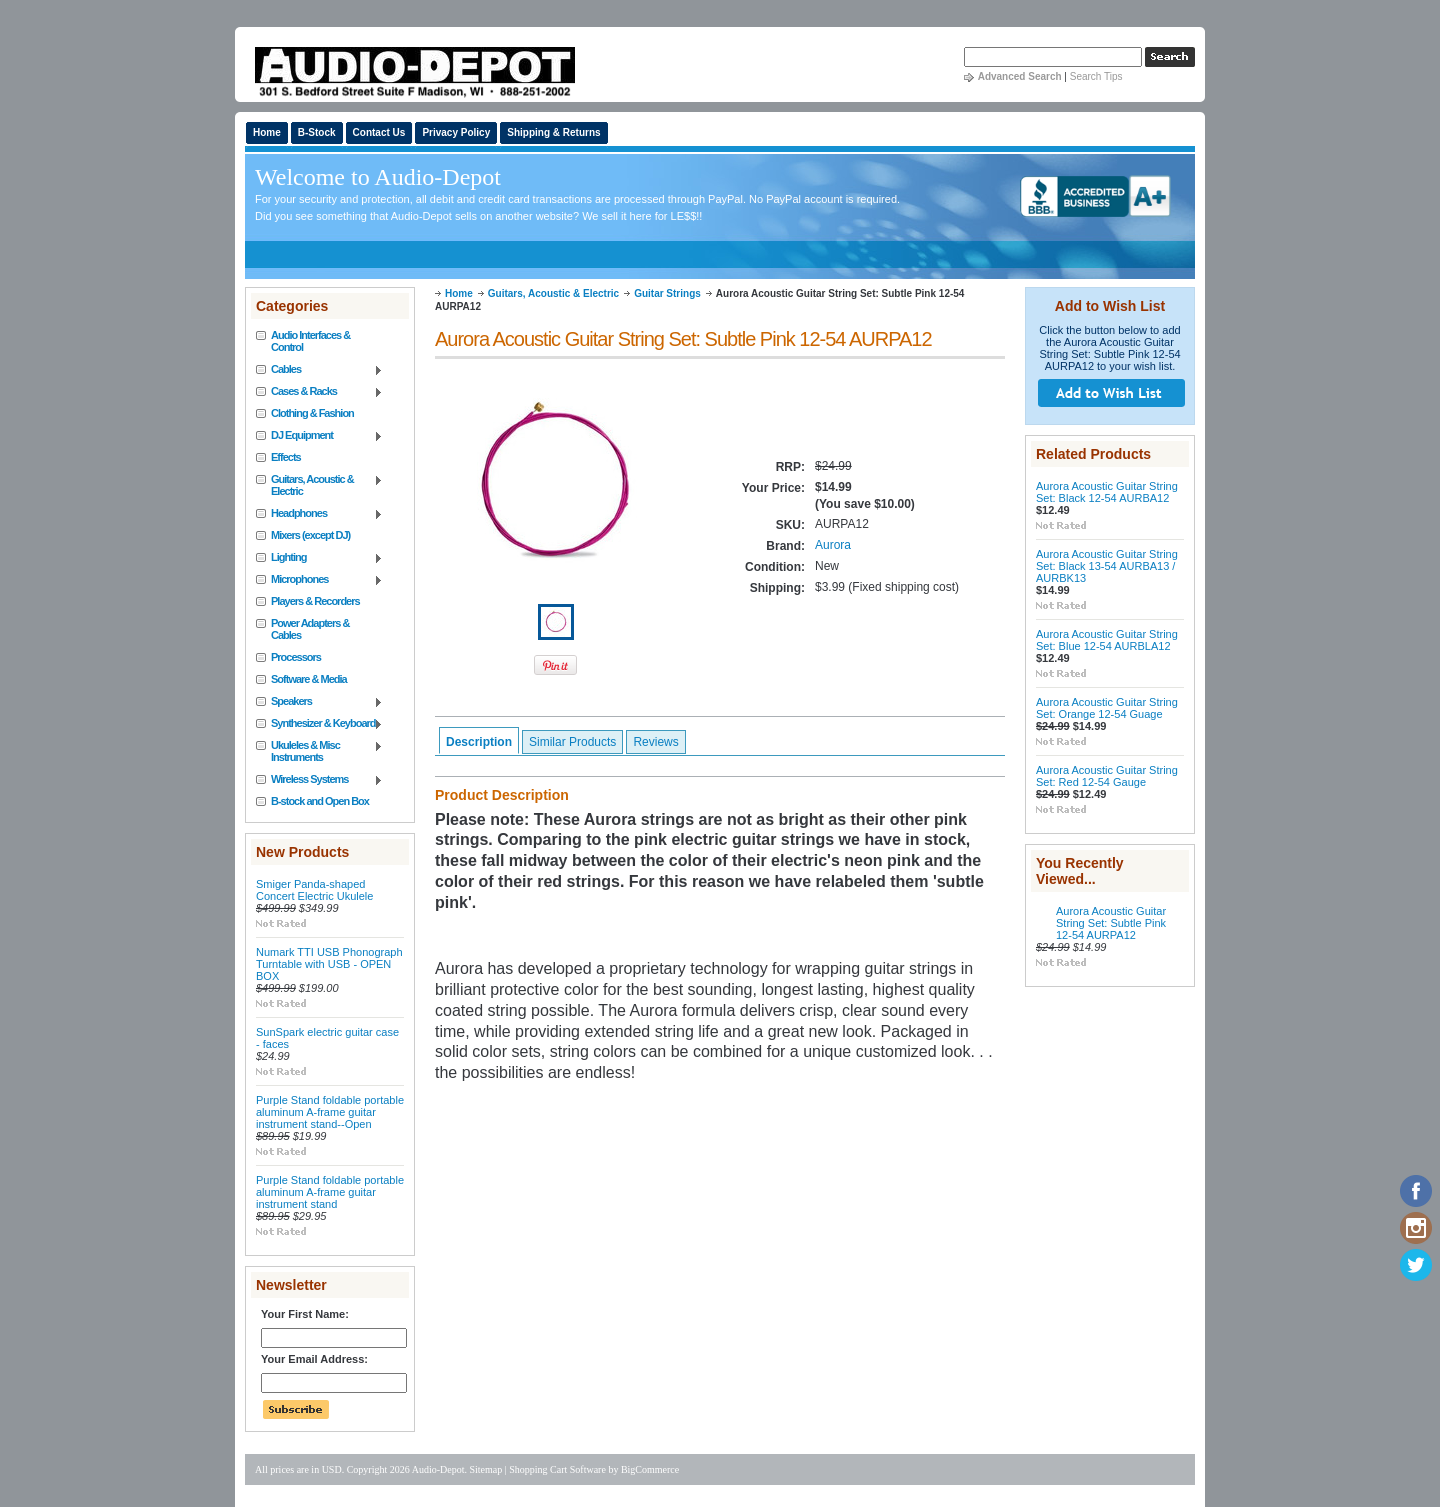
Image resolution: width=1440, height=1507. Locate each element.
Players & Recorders (315, 601)
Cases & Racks (319, 392)
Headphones (319, 514)
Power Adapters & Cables (310, 629)
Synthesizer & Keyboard (319, 724)
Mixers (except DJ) (310, 535)
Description (479, 742)
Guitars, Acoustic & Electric (319, 485)
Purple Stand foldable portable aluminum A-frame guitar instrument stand (330, 1192)
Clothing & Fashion (312, 413)
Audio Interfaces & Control (310, 341)
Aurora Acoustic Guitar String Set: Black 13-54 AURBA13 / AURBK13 (1107, 566)
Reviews (655, 742)
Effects (286, 457)
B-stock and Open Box (320, 801)
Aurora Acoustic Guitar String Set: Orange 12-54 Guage (1107, 708)
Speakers (319, 702)
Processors (296, 657)
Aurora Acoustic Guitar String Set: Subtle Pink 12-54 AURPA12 (1111, 923)
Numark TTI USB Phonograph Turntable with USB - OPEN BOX (329, 964)
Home (459, 293)
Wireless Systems (319, 780)
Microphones (319, 580)
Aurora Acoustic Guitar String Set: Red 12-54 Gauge (1107, 776)
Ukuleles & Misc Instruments (319, 751)
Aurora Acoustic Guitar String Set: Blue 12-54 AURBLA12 (1107, 640)
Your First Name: (305, 1314)
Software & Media (309, 679)
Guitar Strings (667, 293)
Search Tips (1096, 76)
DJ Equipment (319, 436)
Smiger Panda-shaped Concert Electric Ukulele (314, 890)
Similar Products (572, 742)
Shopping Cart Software (557, 1469)
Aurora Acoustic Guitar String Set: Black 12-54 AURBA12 (1107, 492)
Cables (319, 370)
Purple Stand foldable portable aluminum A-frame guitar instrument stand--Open (330, 1112)
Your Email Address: (314, 1359)
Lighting (319, 558)
